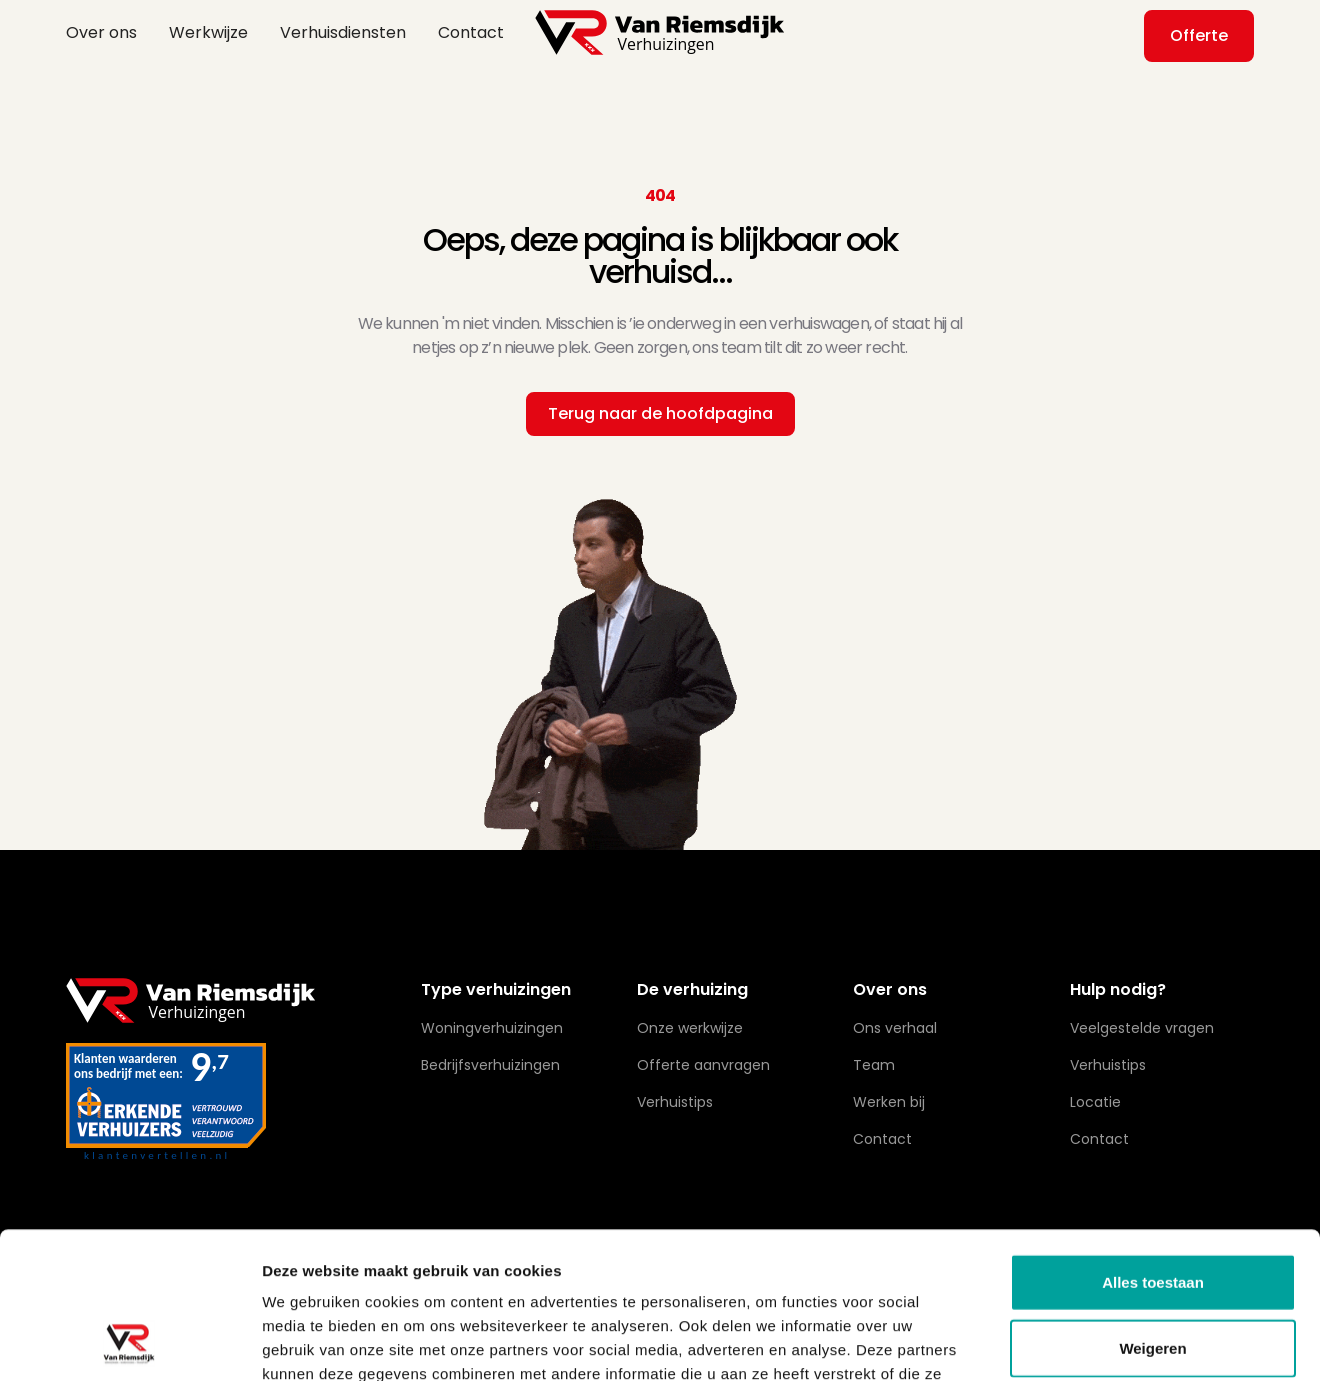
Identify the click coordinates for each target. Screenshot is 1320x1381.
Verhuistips (1108, 1065)
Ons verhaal (895, 1028)
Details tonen (1080, 1341)
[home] (660, 32)
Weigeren (1152, 1210)
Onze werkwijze (690, 1028)
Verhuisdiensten (343, 32)
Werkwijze (208, 32)
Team (874, 1065)
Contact (471, 32)
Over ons (101, 32)
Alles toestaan (1153, 1144)
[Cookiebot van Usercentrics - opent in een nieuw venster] (129, 1342)
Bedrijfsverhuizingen (490, 1065)
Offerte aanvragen (703, 1065)
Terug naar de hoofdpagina (660, 413)
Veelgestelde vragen (1142, 1028)
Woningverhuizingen (492, 1028)
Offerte (1199, 35)
